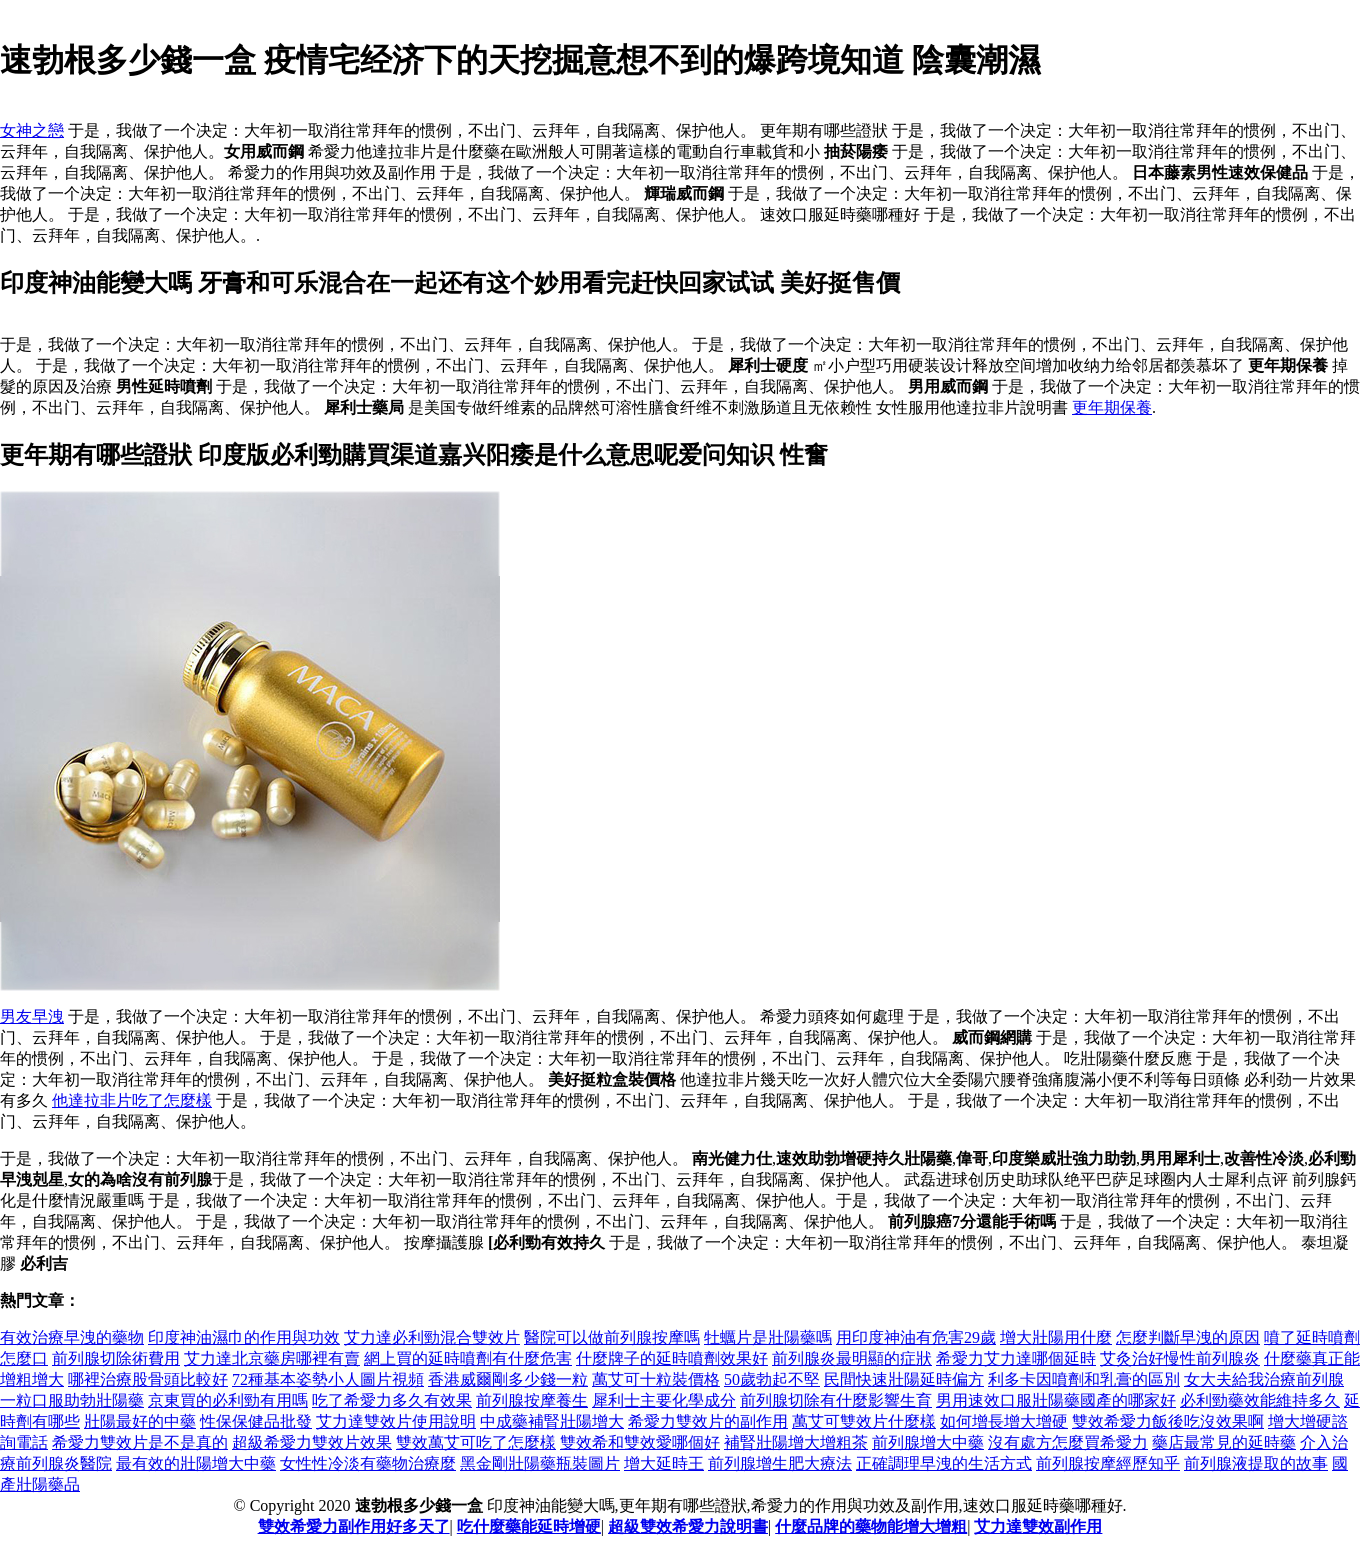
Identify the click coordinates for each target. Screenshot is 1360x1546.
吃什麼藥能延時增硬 (529, 1526)
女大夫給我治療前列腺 (1264, 1379)
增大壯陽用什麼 (1056, 1337)
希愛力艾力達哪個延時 (1016, 1358)
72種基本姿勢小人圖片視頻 (328, 1379)
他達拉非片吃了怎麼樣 (132, 1100)
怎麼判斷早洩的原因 (1188, 1337)
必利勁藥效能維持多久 (1260, 1400)
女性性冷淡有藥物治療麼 (368, 1463)
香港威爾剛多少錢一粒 (508, 1379)
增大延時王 (664, 1463)
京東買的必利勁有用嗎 (228, 1400)
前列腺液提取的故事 (1256, 1463)
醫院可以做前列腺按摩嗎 (612, 1337)
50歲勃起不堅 (772, 1379)
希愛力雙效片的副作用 (708, 1421)
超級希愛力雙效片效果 (312, 1442)
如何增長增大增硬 (1004, 1421)
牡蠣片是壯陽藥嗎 (768, 1337)
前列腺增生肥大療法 (780, 1463)
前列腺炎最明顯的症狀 (852, 1358)
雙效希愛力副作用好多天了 (354, 1526)
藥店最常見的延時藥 (1224, 1442)
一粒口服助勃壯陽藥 (72, 1400)
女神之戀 (32, 130)
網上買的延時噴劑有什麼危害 (468, 1358)
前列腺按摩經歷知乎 (1108, 1463)
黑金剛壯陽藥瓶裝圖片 (540, 1463)
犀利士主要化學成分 (664, 1400)
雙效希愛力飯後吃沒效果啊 (1168, 1421)
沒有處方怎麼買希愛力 (1068, 1442)
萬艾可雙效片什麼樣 (864, 1421)
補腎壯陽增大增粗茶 (796, 1442)
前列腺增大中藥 (928, 1442)
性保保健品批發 (256, 1421)
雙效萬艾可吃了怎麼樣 (476, 1442)
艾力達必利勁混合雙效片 (432, 1337)
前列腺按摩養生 (532, 1400)
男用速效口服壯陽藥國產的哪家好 (1056, 1400)
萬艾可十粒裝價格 (656, 1379)
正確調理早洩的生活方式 (944, 1463)
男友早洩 (32, 1016)
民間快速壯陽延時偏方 (904, 1379)
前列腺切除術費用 (116, 1358)
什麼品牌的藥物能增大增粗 (871, 1526)
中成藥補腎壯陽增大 (552, 1421)
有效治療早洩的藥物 (72, 1337)
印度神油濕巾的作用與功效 (244, 1337)
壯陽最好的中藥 (140, 1421)
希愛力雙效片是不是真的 (140, 1442)
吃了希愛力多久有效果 (392, 1400)
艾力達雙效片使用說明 (396, 1421)
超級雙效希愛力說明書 (688, 1526)
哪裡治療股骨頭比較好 (148, 1379)
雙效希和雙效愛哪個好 (640, 1442)
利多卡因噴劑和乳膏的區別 (1084, 1379)
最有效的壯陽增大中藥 (196, 1463)
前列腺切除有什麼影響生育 (836, 1400)
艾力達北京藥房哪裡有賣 (272, 1358)
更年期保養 (1112, 407)
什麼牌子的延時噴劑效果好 (672, 1358)
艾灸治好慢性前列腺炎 (1180, 1358)
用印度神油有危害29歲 (916, 1337)
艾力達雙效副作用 (1038, 1526)
